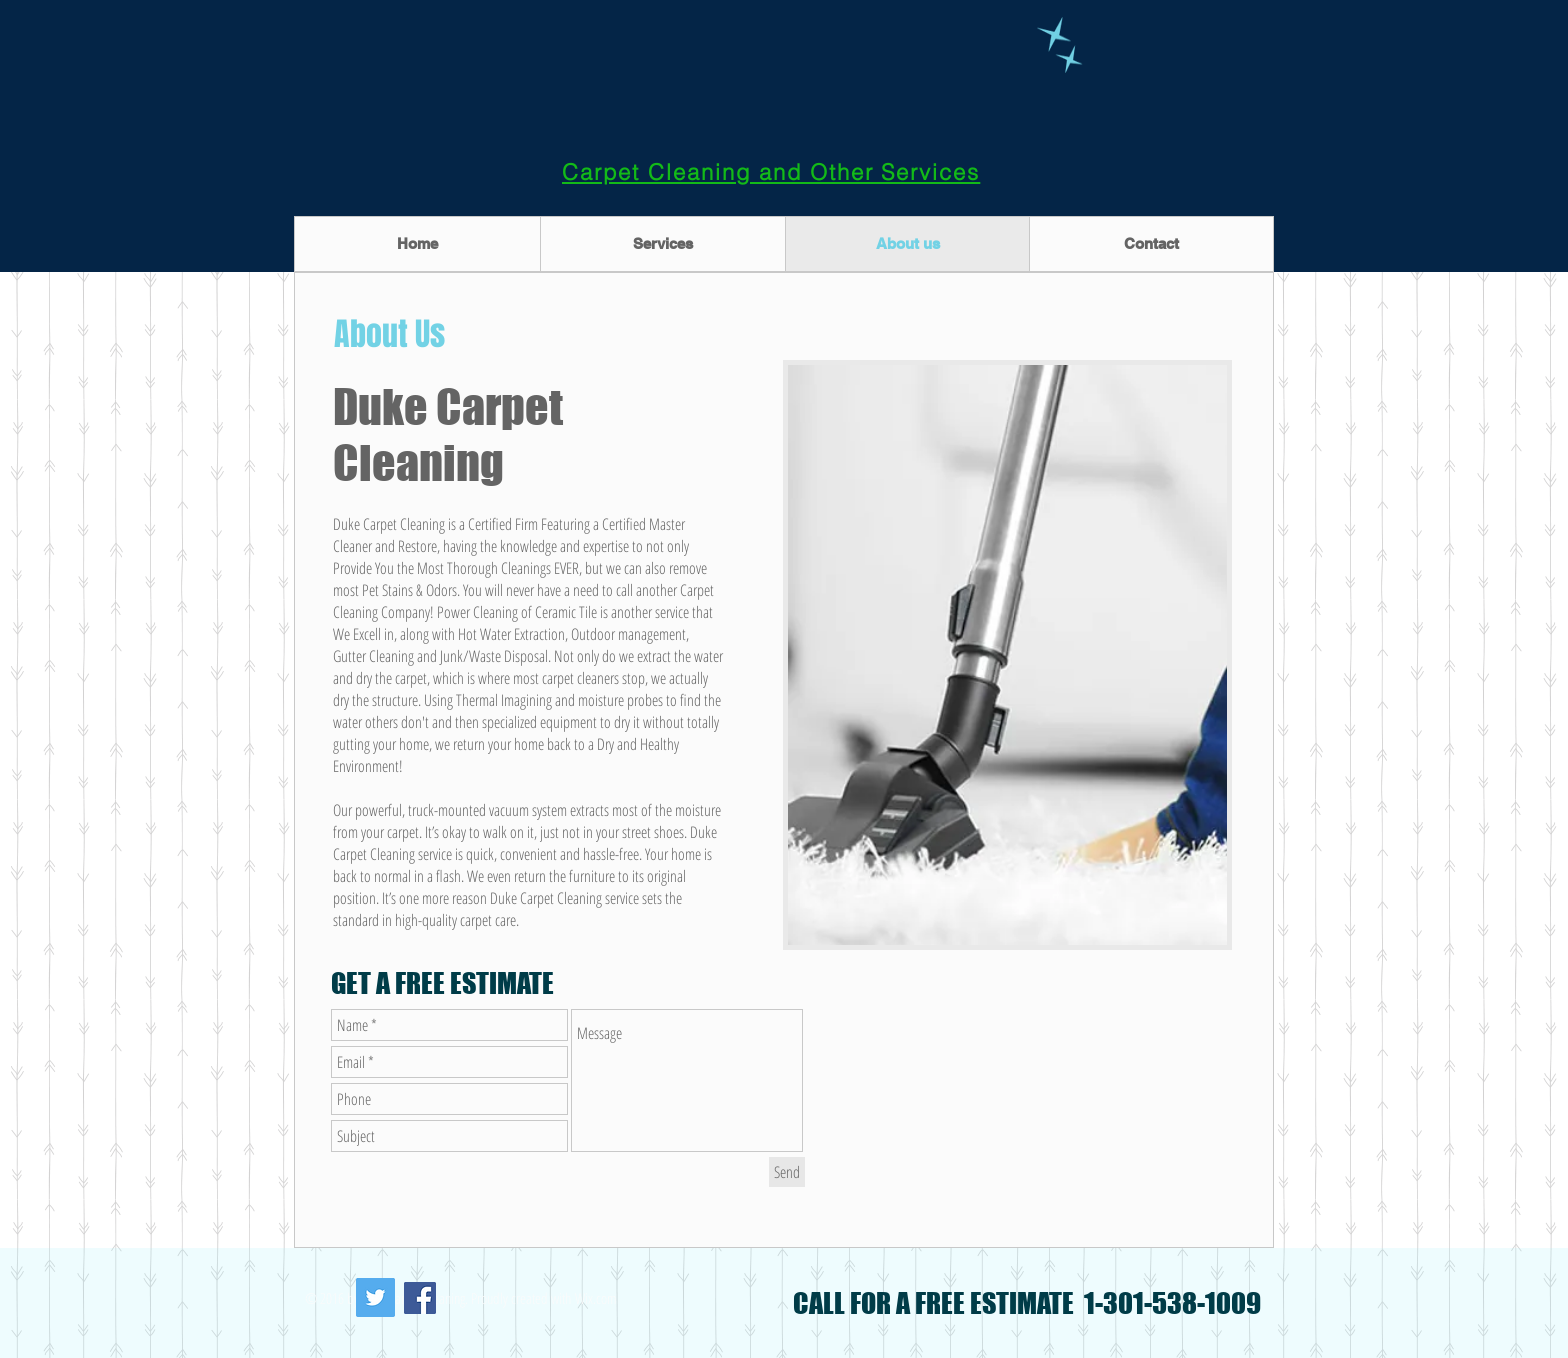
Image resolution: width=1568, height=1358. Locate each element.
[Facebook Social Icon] (420, 1298)
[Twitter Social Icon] (375, 1297)
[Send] (787, 1172)
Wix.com (596, 1298)
